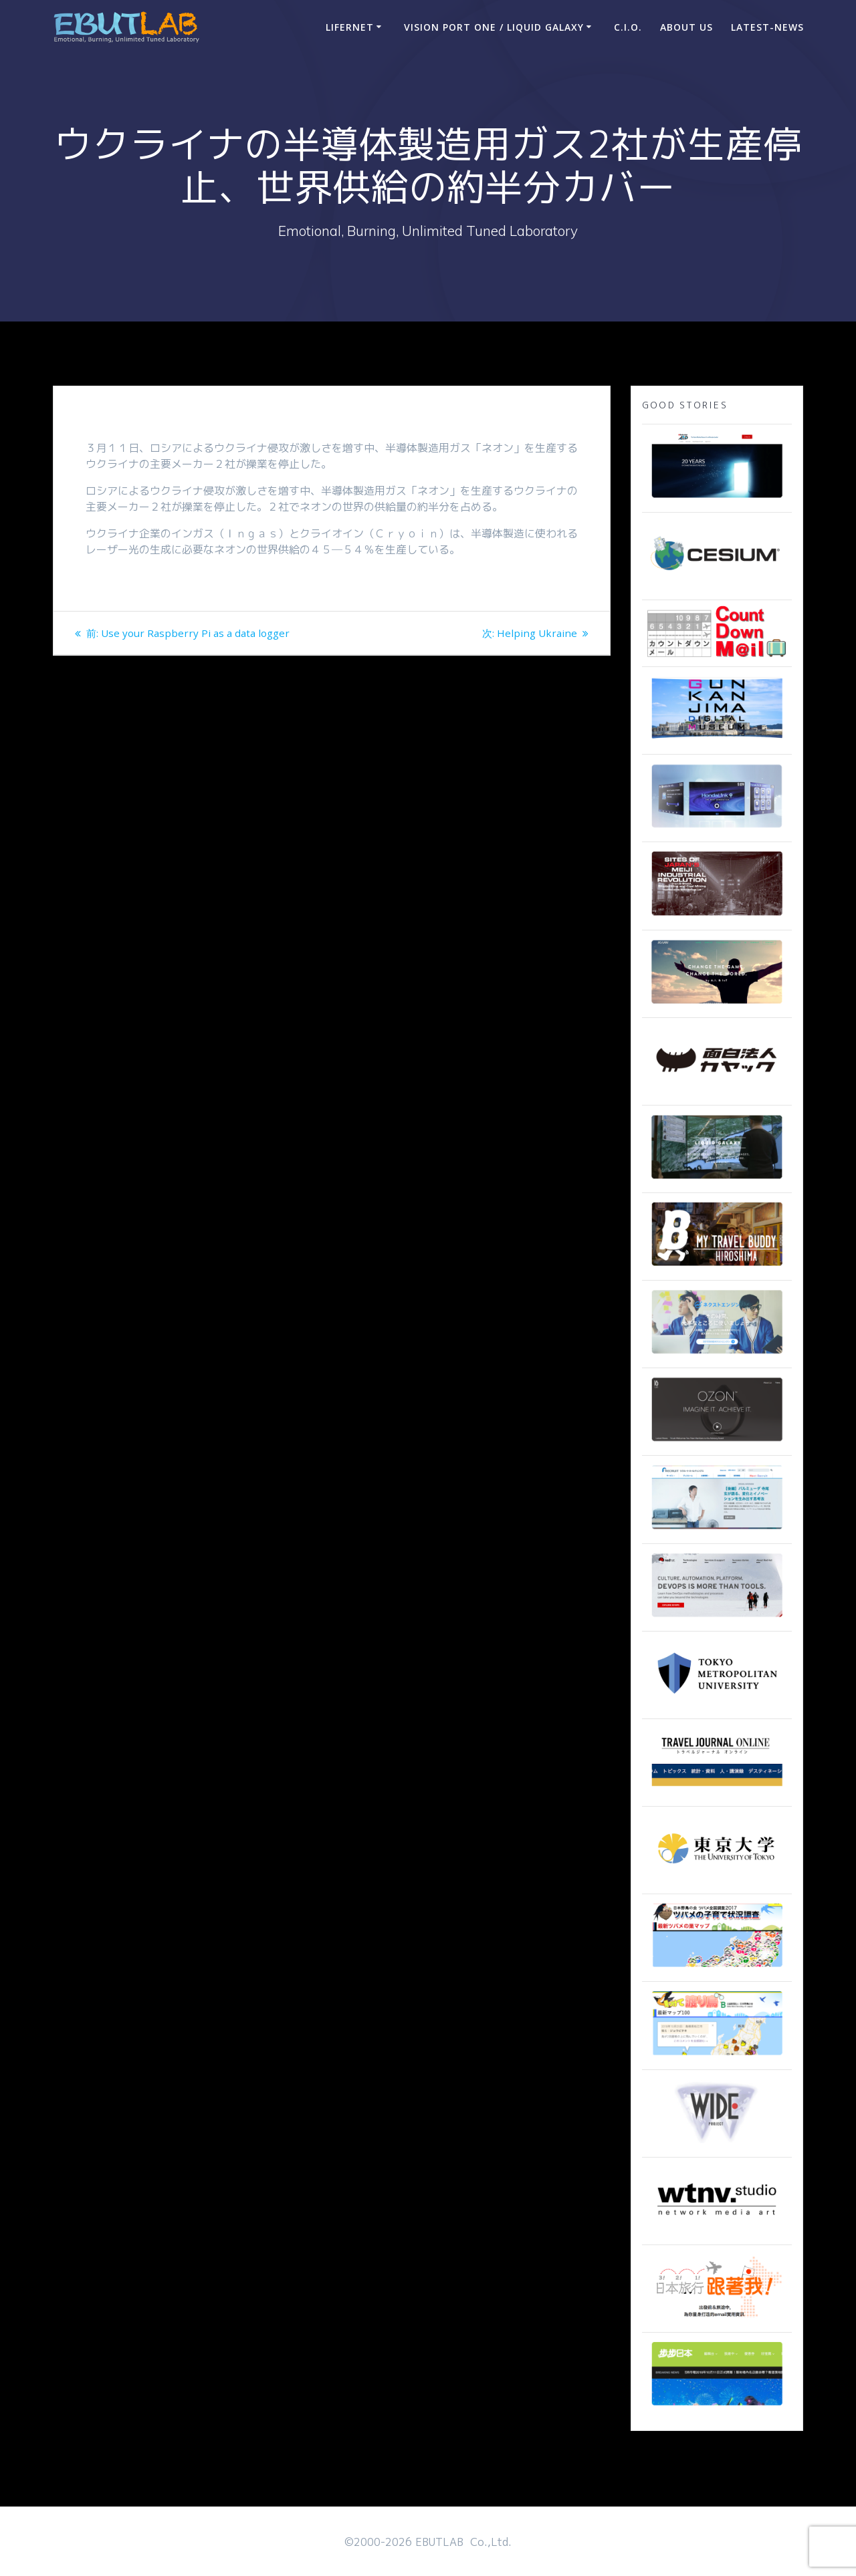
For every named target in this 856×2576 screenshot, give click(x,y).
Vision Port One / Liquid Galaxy (494, 27)
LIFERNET (350, 27)
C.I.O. (628, 27)
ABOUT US (686, 27)
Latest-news (767, 27)
